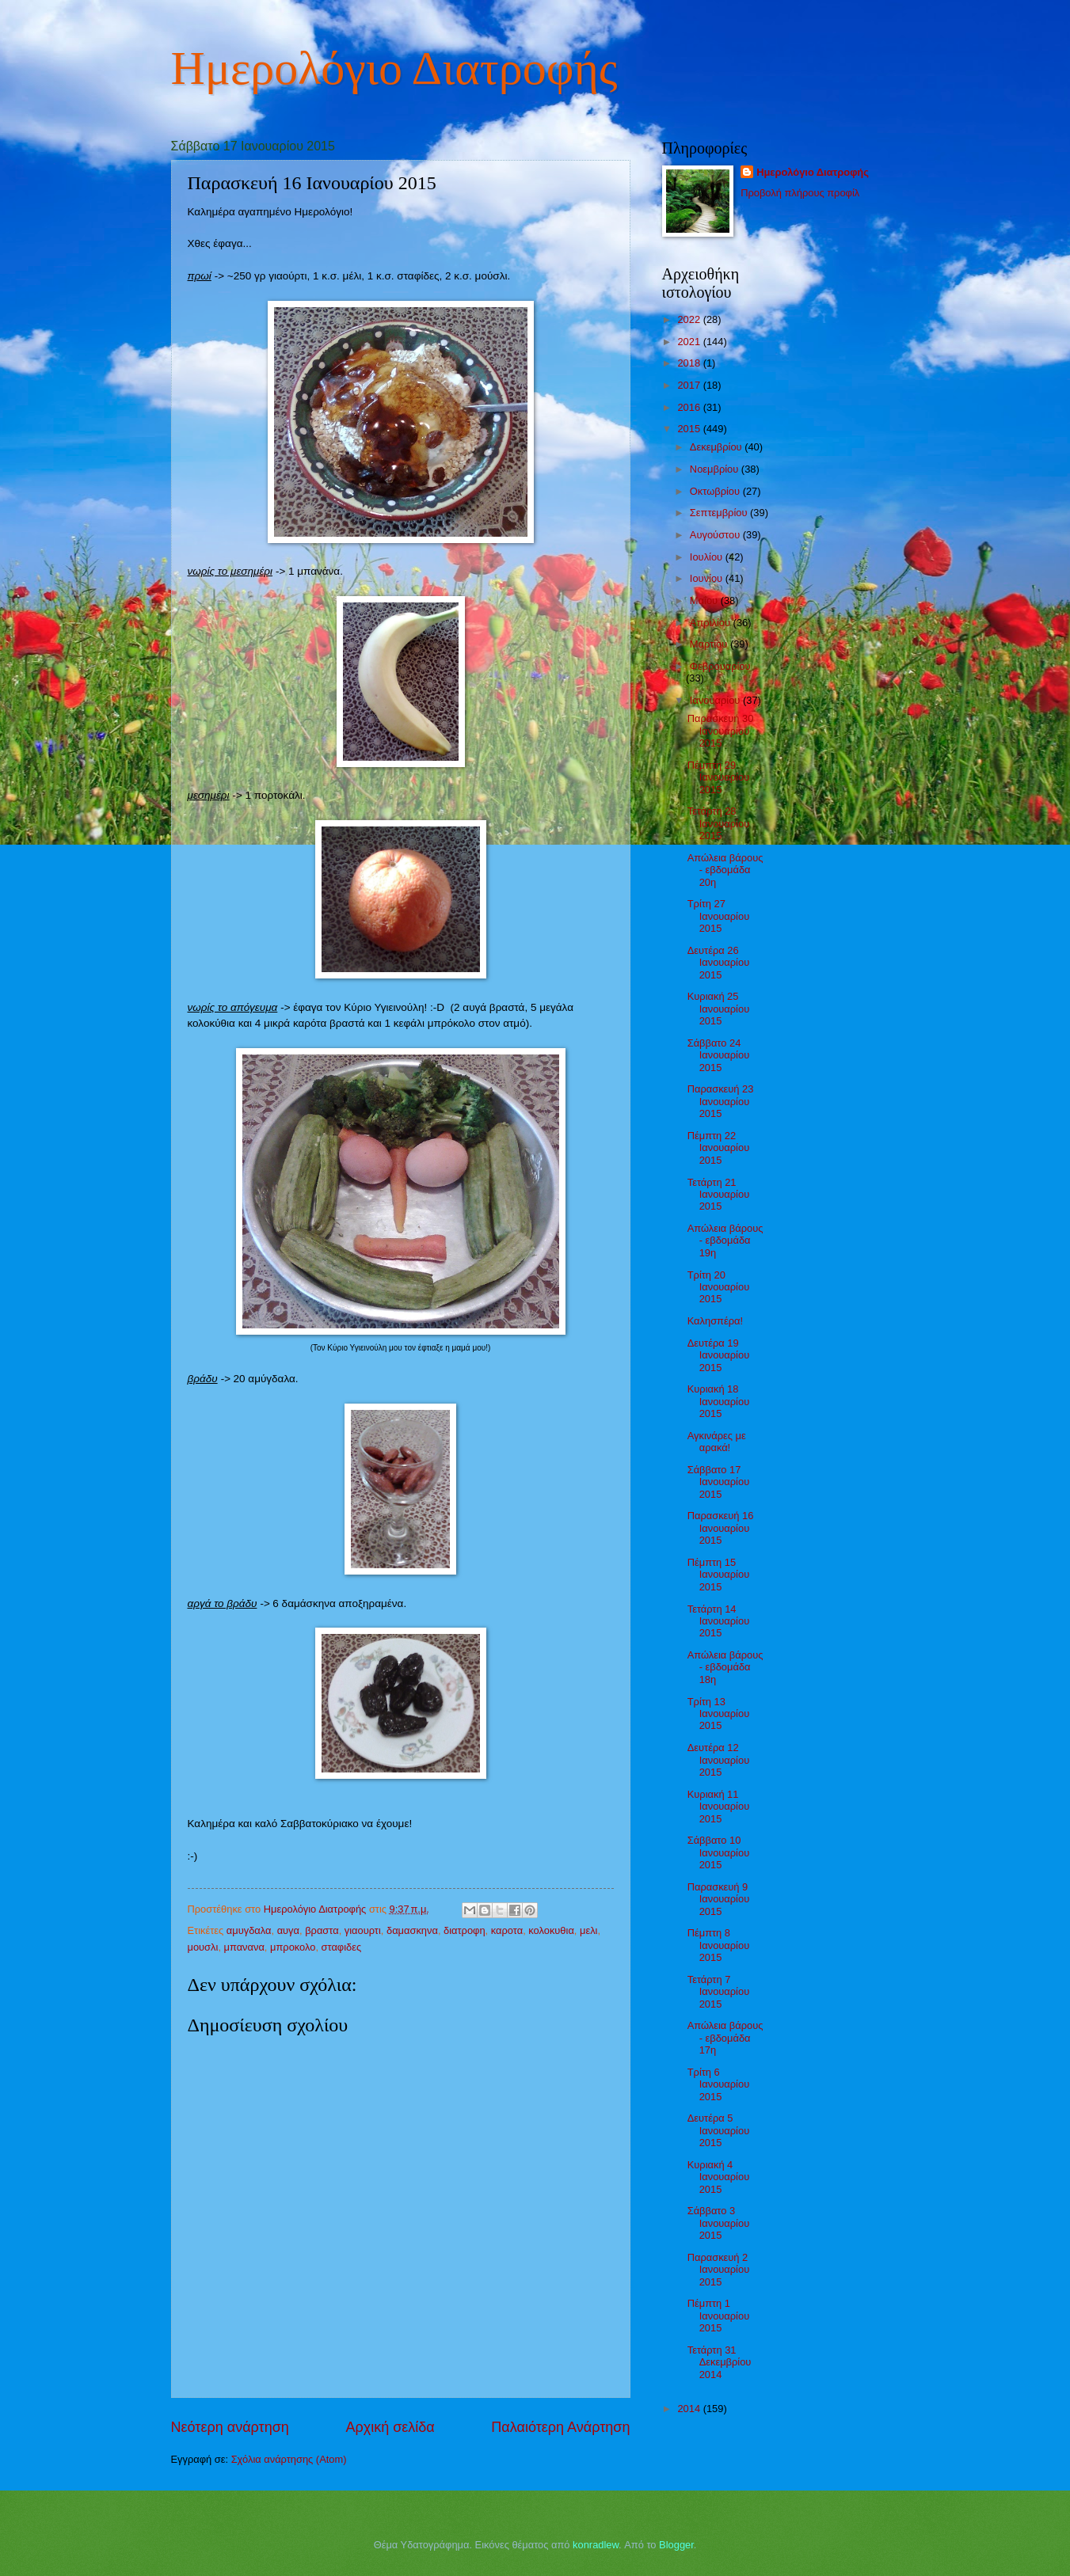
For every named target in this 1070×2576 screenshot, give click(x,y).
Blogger (676, 2545)
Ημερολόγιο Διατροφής (394, 68)
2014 (690, 2409)
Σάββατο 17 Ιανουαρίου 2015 (718, 1482)
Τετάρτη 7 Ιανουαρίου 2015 (718, 1992)
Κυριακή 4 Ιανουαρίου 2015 (718, 2177)
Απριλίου (711, 623)
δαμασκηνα (412, 1930)
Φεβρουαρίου (720, 666)
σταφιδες (342, 1947)
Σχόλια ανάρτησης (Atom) (289, 2459)
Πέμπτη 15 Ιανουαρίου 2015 (718, 1574)
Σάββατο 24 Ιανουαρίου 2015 (718, 1055)
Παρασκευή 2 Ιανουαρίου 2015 (718, 2269)
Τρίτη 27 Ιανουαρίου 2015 (718, 916)
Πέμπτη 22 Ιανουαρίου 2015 (718, 1148)
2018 (690, 363)
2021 (690, 342)
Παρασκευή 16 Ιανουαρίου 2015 (720, 1528)
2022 (690, 319)
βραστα (321, 1930)
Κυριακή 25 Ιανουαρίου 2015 (718, 1008)
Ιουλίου (707, 557)
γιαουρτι (363, 1930)
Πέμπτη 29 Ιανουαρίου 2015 (718, 777)
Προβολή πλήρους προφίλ (800, 193)
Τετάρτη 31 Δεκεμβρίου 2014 (719, 2362)
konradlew (596, 2545)
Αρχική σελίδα (389, 2427)
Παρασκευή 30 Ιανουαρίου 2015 (720, 730)
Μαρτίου (710, 644)
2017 (690, 385)
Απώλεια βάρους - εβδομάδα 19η (725, 1240)
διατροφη (464, 1930)
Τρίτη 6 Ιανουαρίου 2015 (718, 2084)
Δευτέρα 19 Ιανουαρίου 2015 (718, 1355)
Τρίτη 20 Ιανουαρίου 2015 (718, 1287)
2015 (690, 429)
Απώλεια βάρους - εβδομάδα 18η (725, 1667)
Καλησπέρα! (715, 1321)
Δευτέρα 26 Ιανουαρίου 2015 (718, 962)
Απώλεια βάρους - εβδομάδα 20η (725, 870)
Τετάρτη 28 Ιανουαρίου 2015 (718, 823)
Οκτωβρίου (716, 491)
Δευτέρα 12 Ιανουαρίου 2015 (718, 1760)
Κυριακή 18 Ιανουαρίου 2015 (718, 1401)
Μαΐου (705, 600)
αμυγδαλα (249, 1930)
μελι (588, 1930)
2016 (690, 407)
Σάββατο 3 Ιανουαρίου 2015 (718, 2223)
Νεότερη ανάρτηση (230, 2427)
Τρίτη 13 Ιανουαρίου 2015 (718, 1714)
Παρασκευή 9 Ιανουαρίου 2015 (718, 1899)
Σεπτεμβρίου (720, 513)
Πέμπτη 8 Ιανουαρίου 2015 (718, 1945)
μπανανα (244, 1947)
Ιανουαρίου (716, 700)
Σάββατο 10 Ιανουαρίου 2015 (718, 1852)
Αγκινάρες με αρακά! (716, 1441)
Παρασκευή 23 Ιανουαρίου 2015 (720, 1101)
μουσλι (203, 1947)
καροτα (507, 1930)
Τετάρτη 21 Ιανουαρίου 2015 (718, 1194)
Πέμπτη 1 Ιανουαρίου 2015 (718, 2315)
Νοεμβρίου (715, 469)
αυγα (288, 1930)
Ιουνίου (707, 578)
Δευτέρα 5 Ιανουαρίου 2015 (718, 2130)
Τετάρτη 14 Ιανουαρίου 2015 (718, 1621)
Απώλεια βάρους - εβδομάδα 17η (725, 2037)
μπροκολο (292, 1947)
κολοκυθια (551, 1930)
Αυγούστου (716, 535)
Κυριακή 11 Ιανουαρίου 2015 (718, 1806)
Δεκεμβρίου (717, 447)
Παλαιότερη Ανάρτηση (560, 2427)
